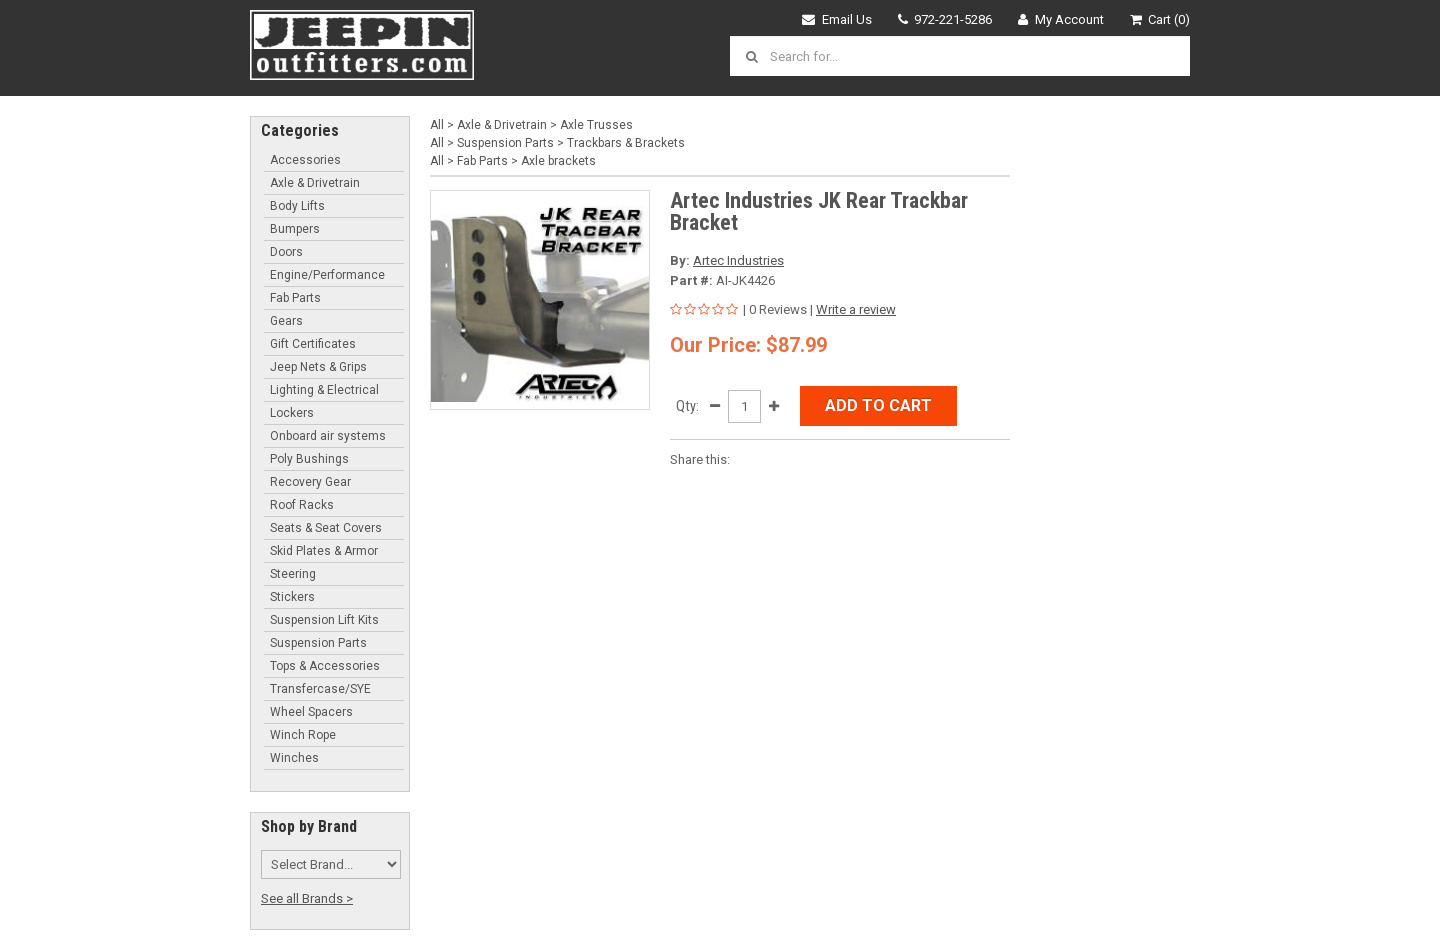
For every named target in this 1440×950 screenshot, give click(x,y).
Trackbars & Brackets (626, 143)
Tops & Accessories (325, 666)
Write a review (856, 309)
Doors (286, 252)
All (437, 125)
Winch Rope (303, 735)
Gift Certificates (313, 344)
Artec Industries (738, 260)
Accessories (305, 160)
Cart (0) (1160, 19)
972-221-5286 (945, 19)
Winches (294, 758)
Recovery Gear (310, 482)
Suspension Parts (318, 643)
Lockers (292, 413)
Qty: (687, 406)
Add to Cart (878, 405)
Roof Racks (302, 505)
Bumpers (295, 229)
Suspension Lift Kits (324, 620)
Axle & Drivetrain (315, 183)
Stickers (292, 597)
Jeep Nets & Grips (318, 367)
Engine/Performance (327, 275)
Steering (293, 574)
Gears (286, 321)
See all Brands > (307, 898)
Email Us (837, 19)
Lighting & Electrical (324, 390)
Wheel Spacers (311, 712)
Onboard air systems (328, 436)
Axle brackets (558, 161)
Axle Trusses (596, 125)
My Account (1061, 19)
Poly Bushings (309, 459)
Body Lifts (297, 206)
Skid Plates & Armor (324, 551)
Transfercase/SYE (320, 689)
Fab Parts (295, 298)
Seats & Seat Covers (326, 528)
